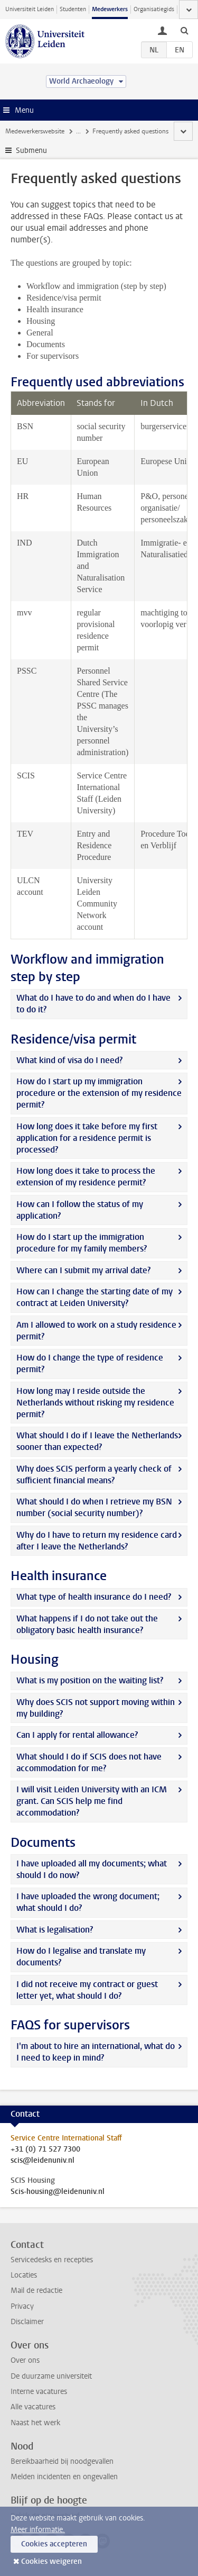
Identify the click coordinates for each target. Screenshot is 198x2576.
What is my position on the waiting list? (89, 1680)
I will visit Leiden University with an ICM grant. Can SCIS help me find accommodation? (91, 1801)
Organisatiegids (154, 9)
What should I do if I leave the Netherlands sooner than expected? (97, 1441)
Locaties (24, 2275)
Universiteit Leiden (29, 9)
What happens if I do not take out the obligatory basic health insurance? (87, 1624)
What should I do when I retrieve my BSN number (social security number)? (94, 1507)
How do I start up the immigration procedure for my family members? (81, 1242)
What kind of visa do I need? (69, 1060)
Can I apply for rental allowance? (77, 1734)
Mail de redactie (36, 2290)
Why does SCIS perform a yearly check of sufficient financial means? (94, 1474)
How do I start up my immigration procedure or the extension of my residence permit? (99, 1093)
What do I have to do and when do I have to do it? (93, 1003)
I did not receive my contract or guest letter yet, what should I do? (87, 1990)
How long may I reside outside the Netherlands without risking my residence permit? (95, 1402)
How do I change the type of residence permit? (89, 1363)
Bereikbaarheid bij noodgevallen (62, 2461)
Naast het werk (35, 2423)
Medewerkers (110, 9)
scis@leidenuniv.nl (42, 2160)
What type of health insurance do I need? (93, 1596)
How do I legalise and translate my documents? (81, 1956)
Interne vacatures (39, 2392)
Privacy (22, 2306)
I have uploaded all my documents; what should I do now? (91, 1869)
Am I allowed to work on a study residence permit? (96, 1330)
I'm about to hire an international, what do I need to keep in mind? (95, 2051)
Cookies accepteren (54, 2544)
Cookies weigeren (51, 2561)
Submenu (31, 151)
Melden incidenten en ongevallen (64, 2477)
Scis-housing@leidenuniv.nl (58, 2192)
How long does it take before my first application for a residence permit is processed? (86, 1138)
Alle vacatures (33, 2407)
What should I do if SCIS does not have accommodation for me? (89, 1762)
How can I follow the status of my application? (79, 1210)
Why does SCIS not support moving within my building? (95, 1708)
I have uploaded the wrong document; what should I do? (87, 1902)
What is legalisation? (54, 1929)
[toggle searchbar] (184, 30)
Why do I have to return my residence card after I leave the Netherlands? (96, 1540)
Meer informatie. (38, 2530)
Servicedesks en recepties (52, 2260)
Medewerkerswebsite (34, 131)
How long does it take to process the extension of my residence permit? (85, 1176)
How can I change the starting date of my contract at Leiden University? (94, 1297)
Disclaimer (27, 2322)
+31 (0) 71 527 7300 (45, 2149)
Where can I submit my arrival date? (83, 1270)
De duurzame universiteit (51, 2376)
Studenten (73, 9)
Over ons (25, 2360)
